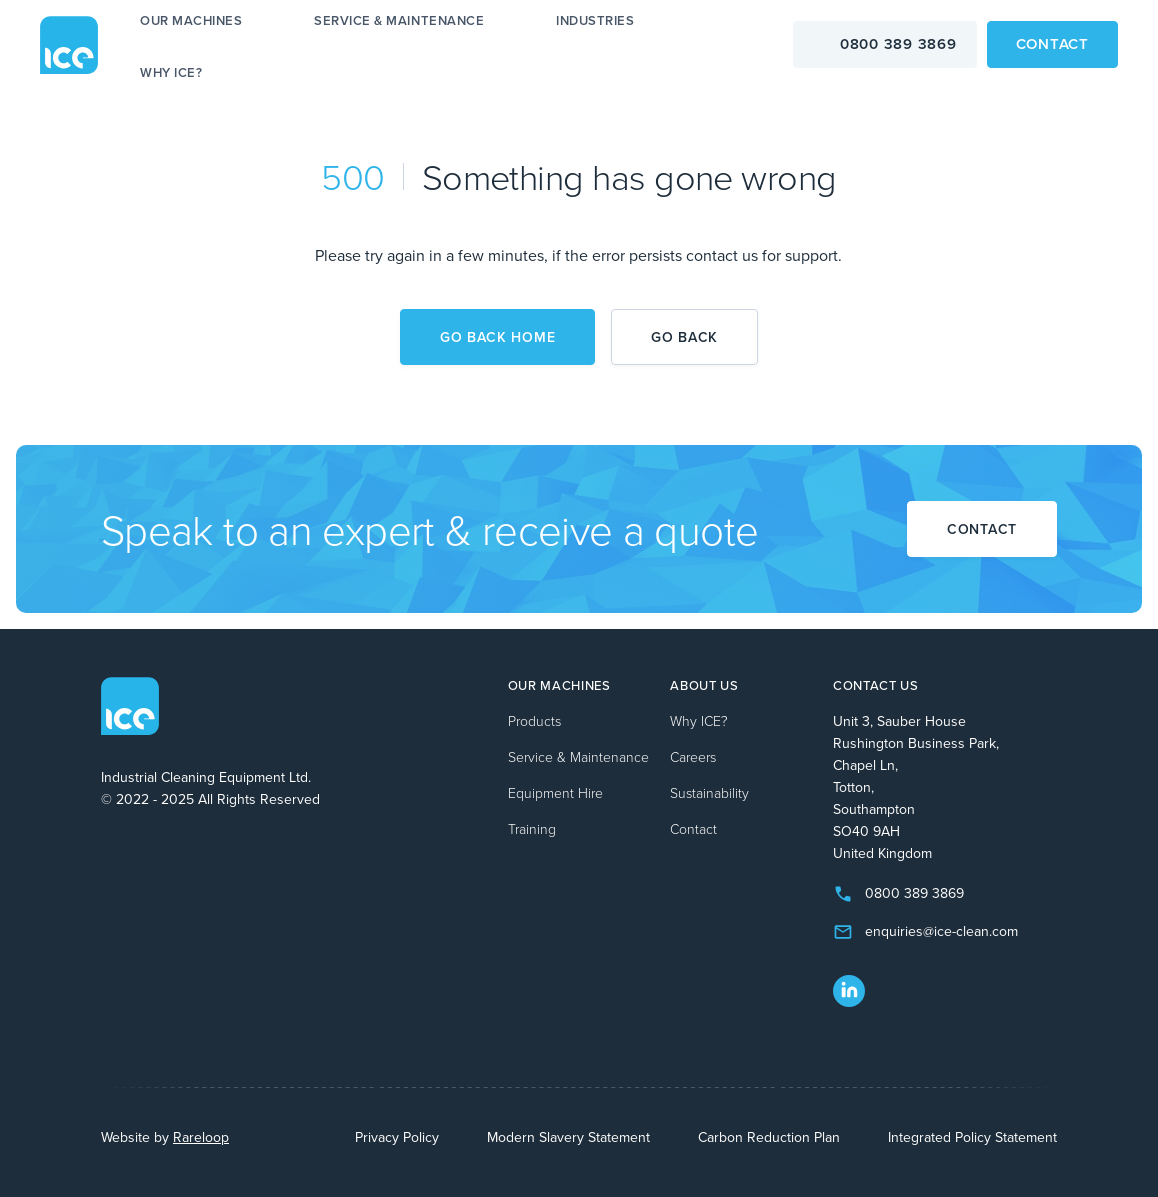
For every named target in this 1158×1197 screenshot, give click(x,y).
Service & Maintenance (399, 21)
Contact (1052, 43)
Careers (693, 756)
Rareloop (201, 1137)
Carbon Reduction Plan (769, 1137)
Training (532, 828)
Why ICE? (171, 73)
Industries (595, 21)
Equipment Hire (555, 792)
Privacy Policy (397, 1137)
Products (534, 720)
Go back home (497, 337)
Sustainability (709, 792)
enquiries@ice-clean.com (941, 931)
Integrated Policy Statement (972, 1137)
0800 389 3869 (898, 43)
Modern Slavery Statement (568, 1137)
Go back (684, 337)
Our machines (191, 21)
